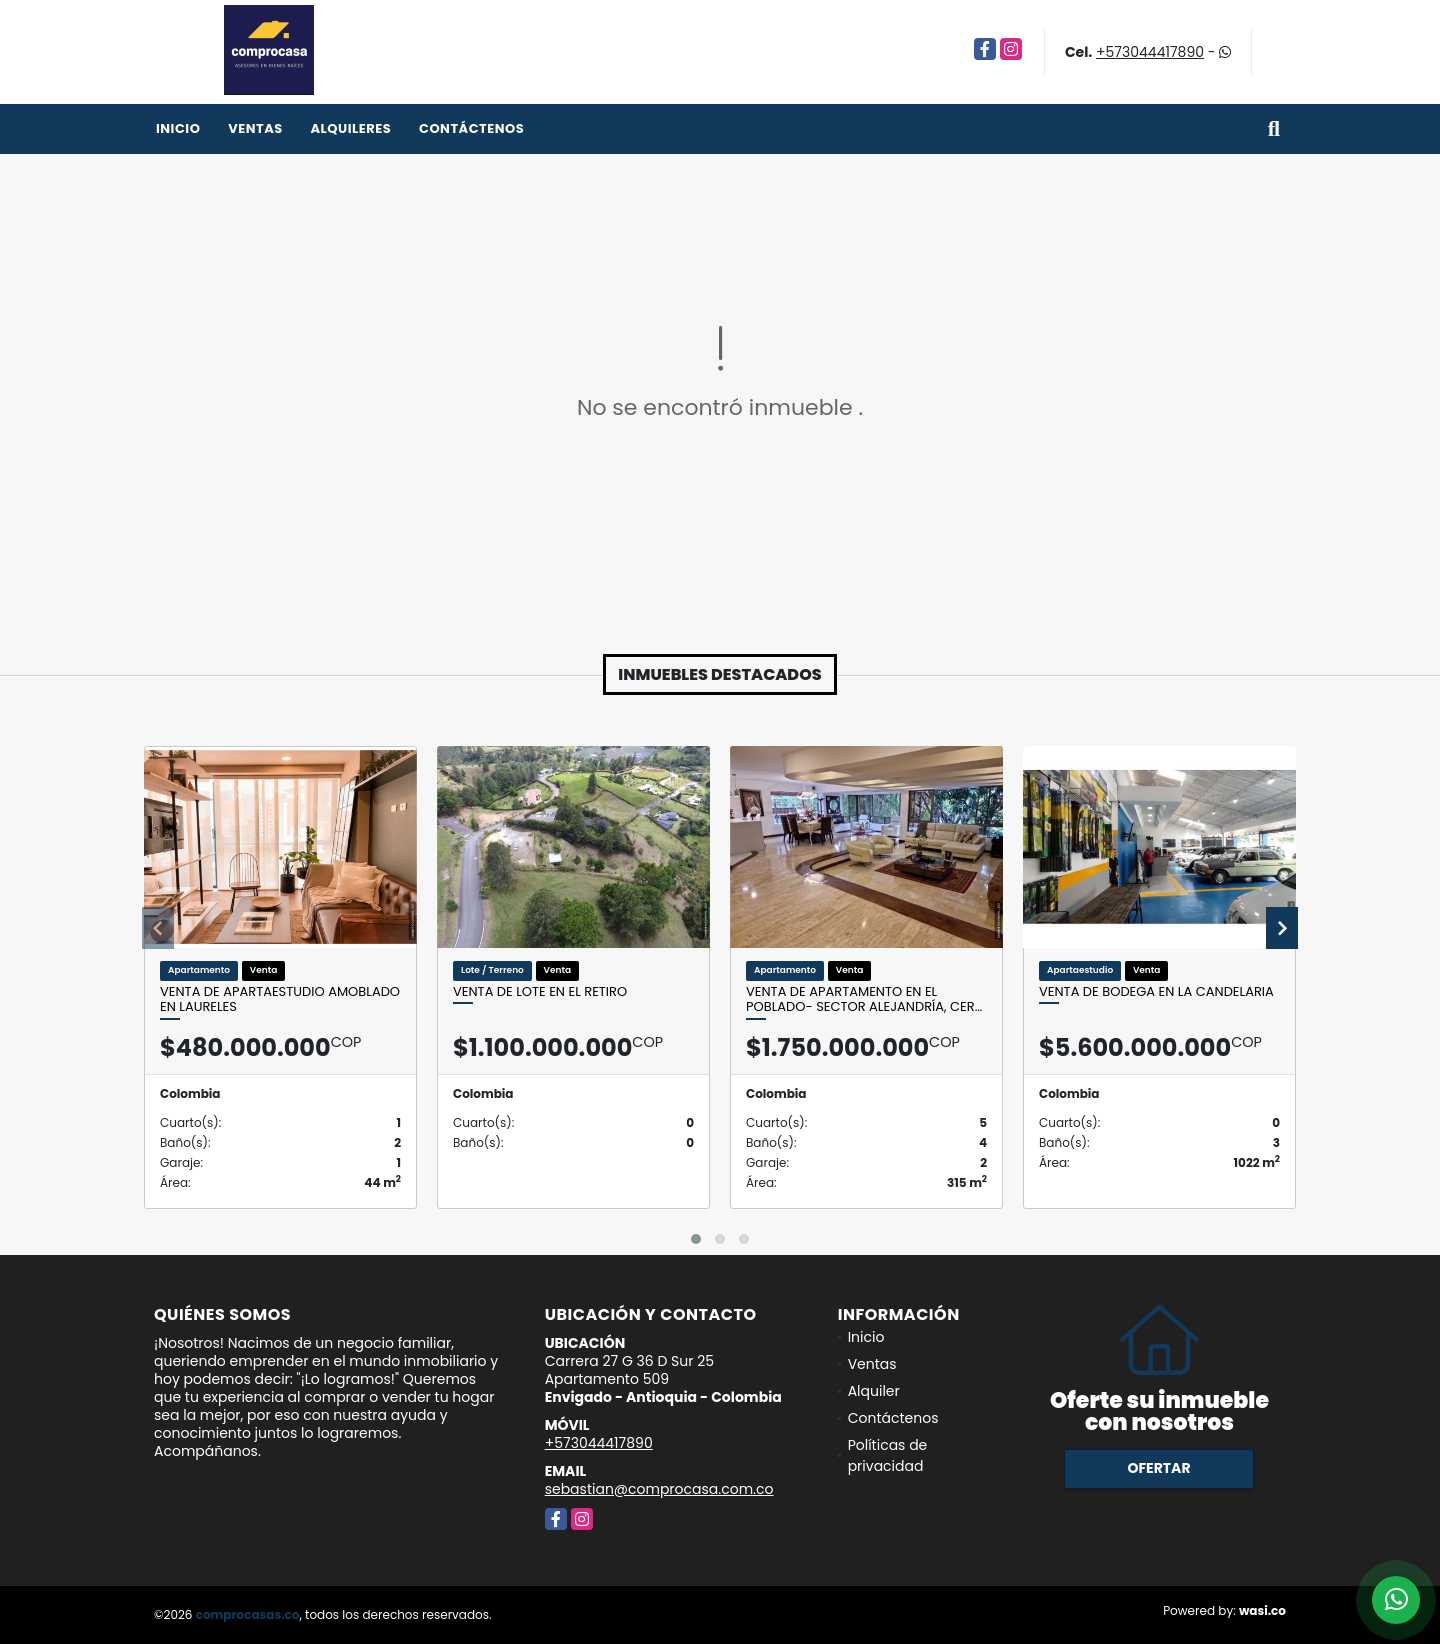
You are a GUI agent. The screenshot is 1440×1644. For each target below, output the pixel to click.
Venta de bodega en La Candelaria (1156, 992)
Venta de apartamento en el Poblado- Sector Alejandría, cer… (864, 999)
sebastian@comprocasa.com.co (659, 1489)
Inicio (178, 128)
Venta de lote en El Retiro (540, 992)
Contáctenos (471, 128)
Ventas (255, 128)
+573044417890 (1150, 52)
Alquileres (350, 128)
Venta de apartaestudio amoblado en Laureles (280, 999)
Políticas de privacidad (888, 1455)
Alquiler (874, 1391)
